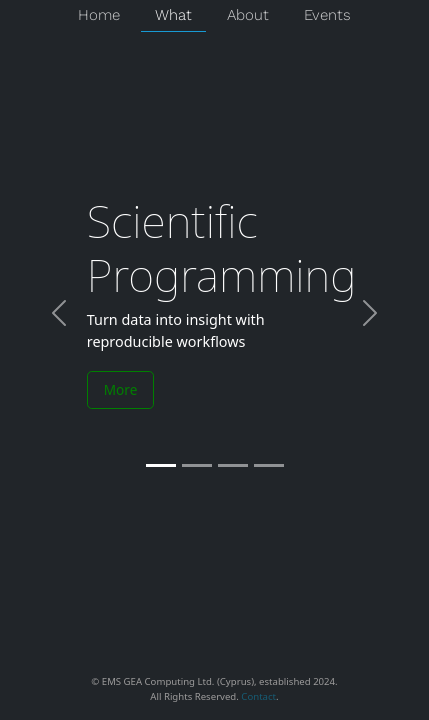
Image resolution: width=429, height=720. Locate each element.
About (248, 15)
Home (99, 15)
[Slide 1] (161, 465)
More (121, 389)
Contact (258, 696)
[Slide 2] (197, 465)
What (173, 15)
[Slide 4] (269, 465)
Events (327, 15)
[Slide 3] (233, 465)
